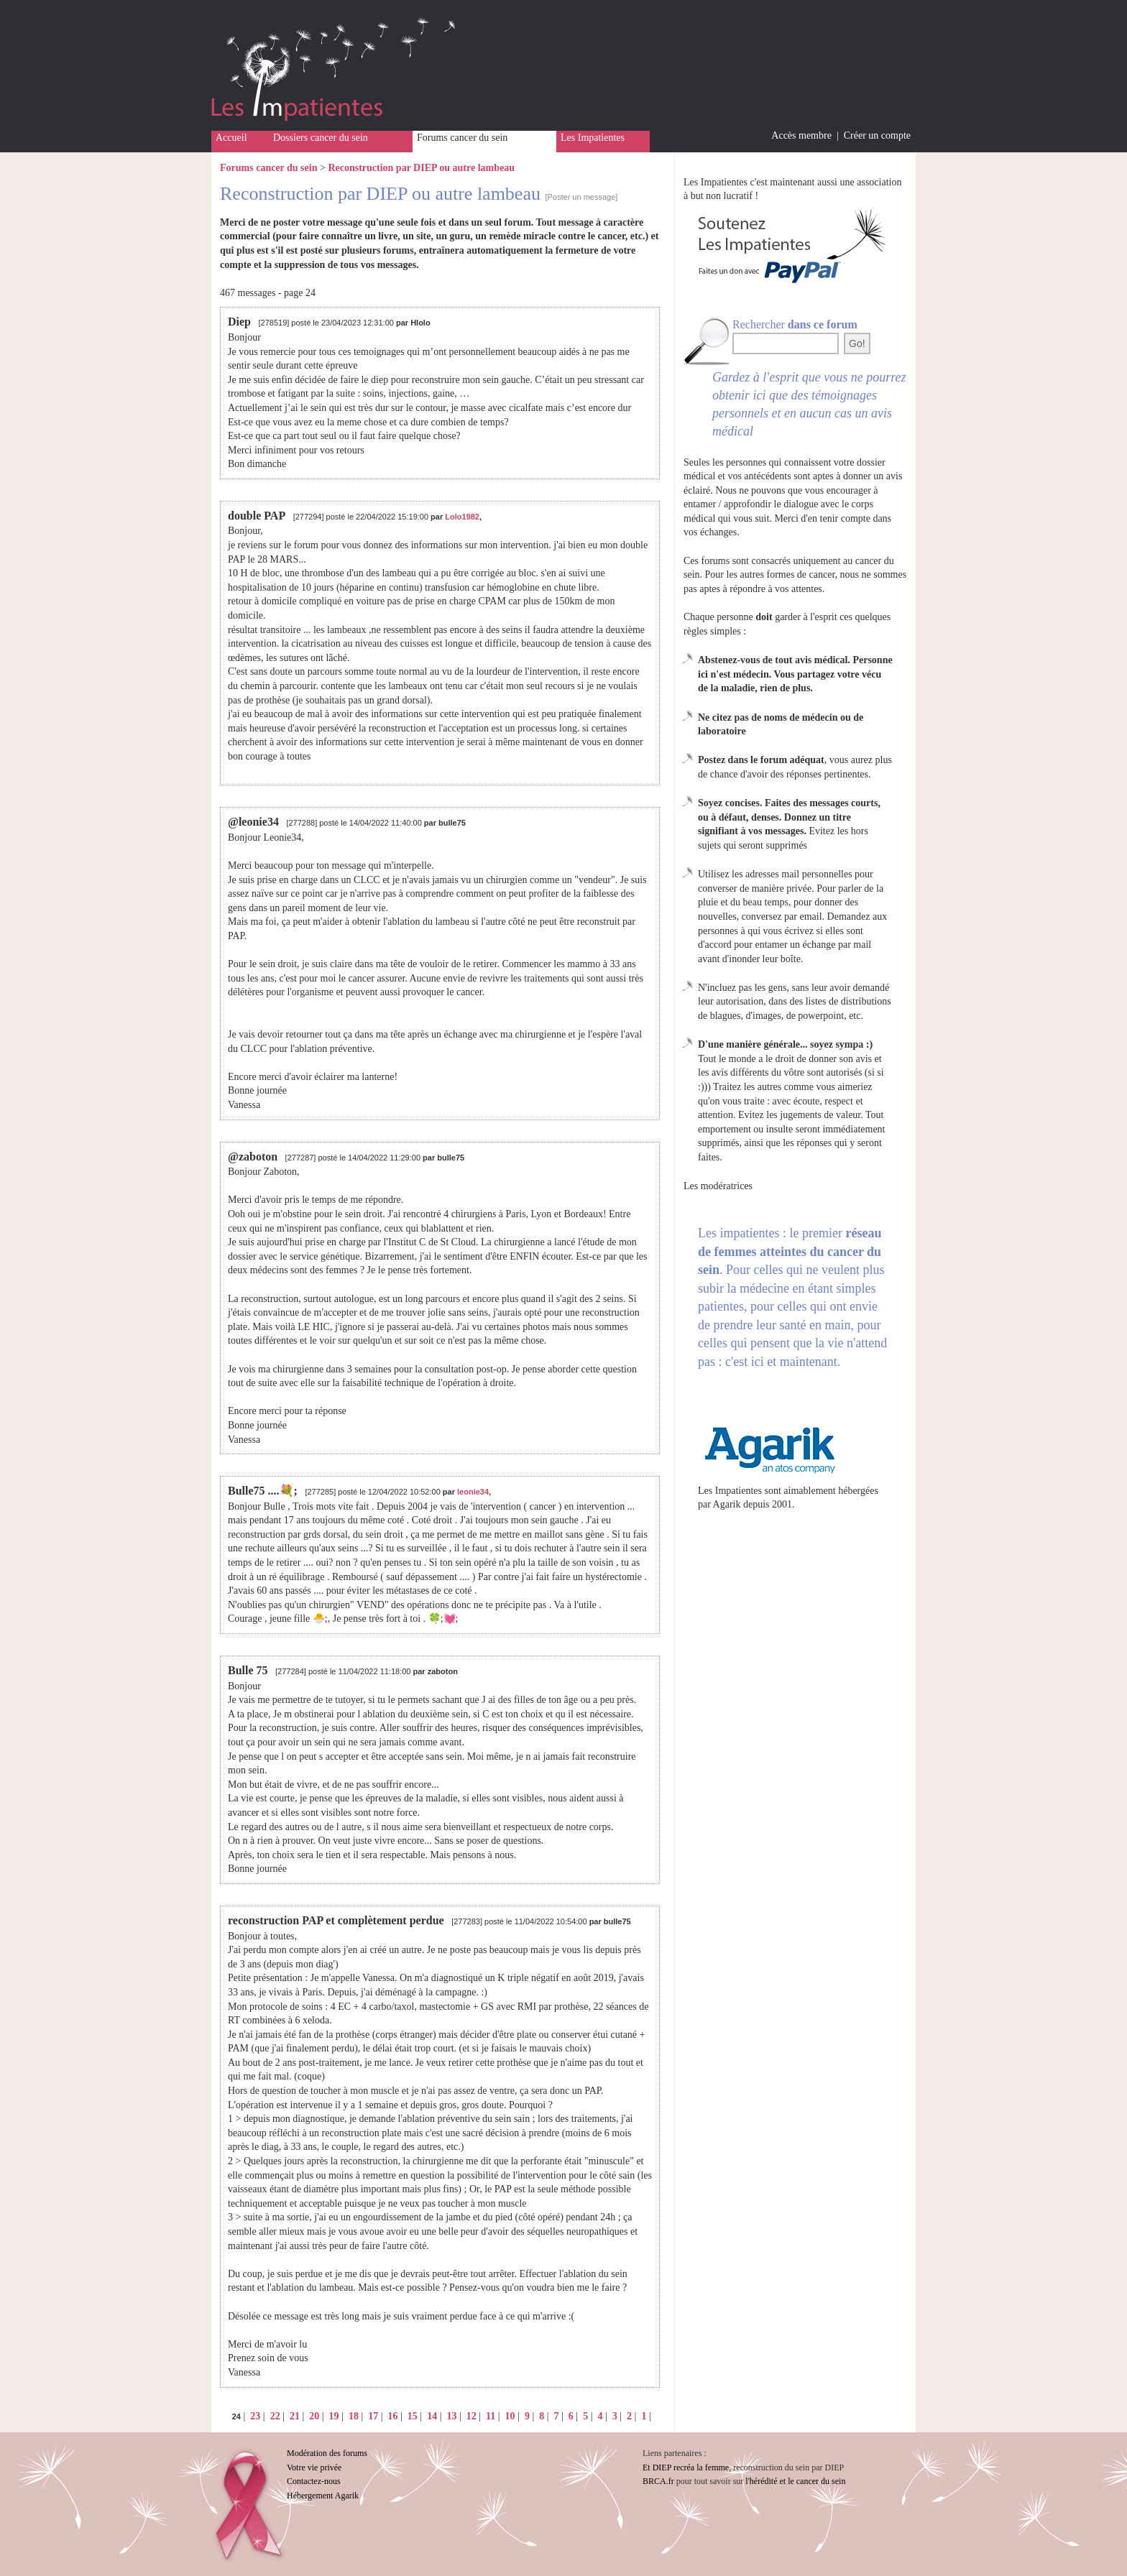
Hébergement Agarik (323, 2495)
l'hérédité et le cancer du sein (795, 2481)
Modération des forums (327, 2453)
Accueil (231, 137)
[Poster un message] (581, 197)
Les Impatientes (593, 137)
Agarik (727, 1504)
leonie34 (473, 1491)
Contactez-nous (314, 2481)
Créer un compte (877, 135)
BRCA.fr (658, 2481)
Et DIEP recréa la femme (686, 2467)
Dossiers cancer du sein (320, 137)
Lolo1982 (462, 516)
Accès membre (801, 135)
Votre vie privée (314, 2467)
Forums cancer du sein (462, 137)
